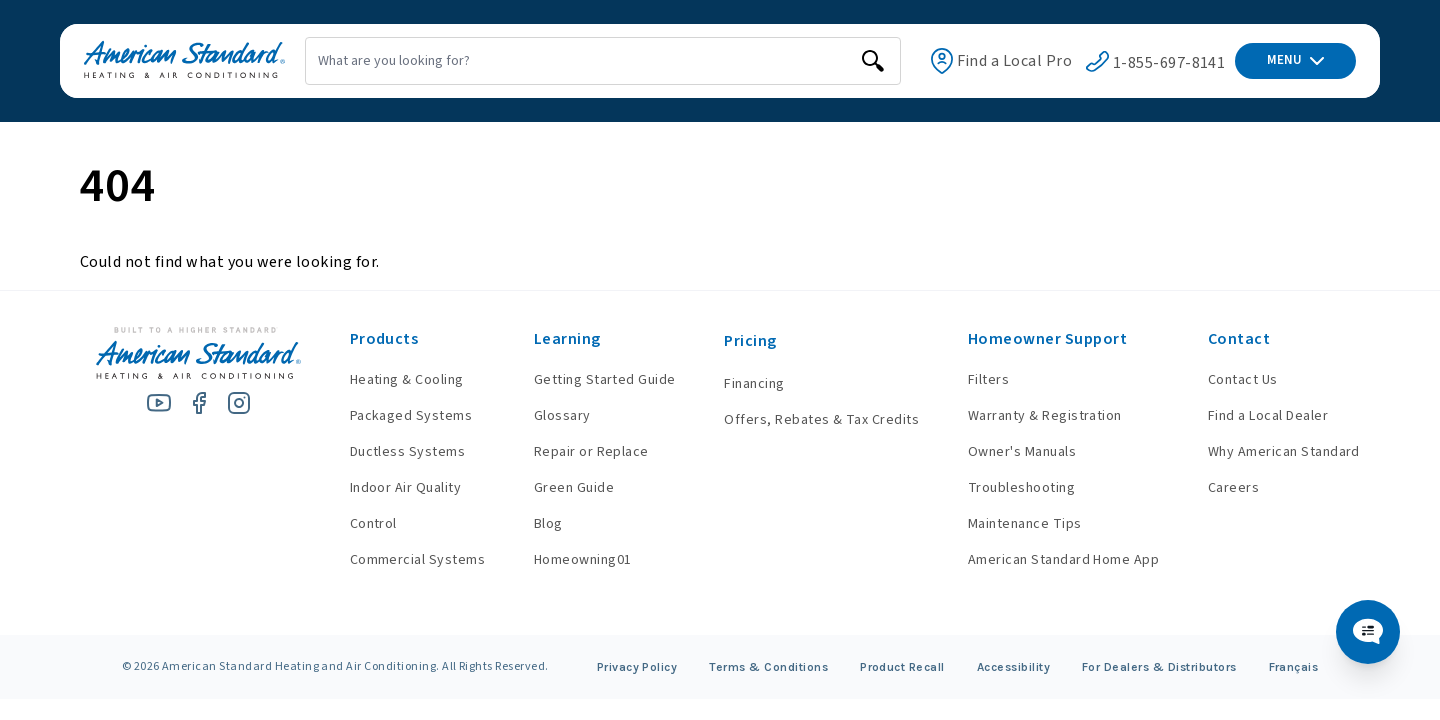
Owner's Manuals (1022, 452)
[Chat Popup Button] (1368, 632)
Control (373, 524)
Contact (1239, 339)
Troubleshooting (1021, 488)
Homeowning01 (583, 560)
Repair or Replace (591, 452)
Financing (754, 384)
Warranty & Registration (1045, 416)
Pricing (750, 341)
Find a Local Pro (1015, 61)
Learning (567, 339)
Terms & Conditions (768, 667)
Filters (988, 380)
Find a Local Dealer (1268, 416)
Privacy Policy (637, 667)
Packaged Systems (411, 416)
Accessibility (1013, 667)
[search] (873, 61)
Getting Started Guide (605, 380)
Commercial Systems (418, 560)
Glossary (562, 416)
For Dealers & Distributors (1159, 667)
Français (1294, 667)
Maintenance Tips (1025, 524)
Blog (548, 524)
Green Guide (574, 488)
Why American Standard (1284, 452)
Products (384, 339)
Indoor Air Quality (406, 488)
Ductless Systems (408, 452)
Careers (1233, 488)
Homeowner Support (1047, 339)
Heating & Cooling (407, 380)
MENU (1295, 60)
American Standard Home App (1063, 560)
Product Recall (902, 667)
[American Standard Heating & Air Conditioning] (184, 61)
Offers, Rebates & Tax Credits (821, 420)
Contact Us (1243, 380)
